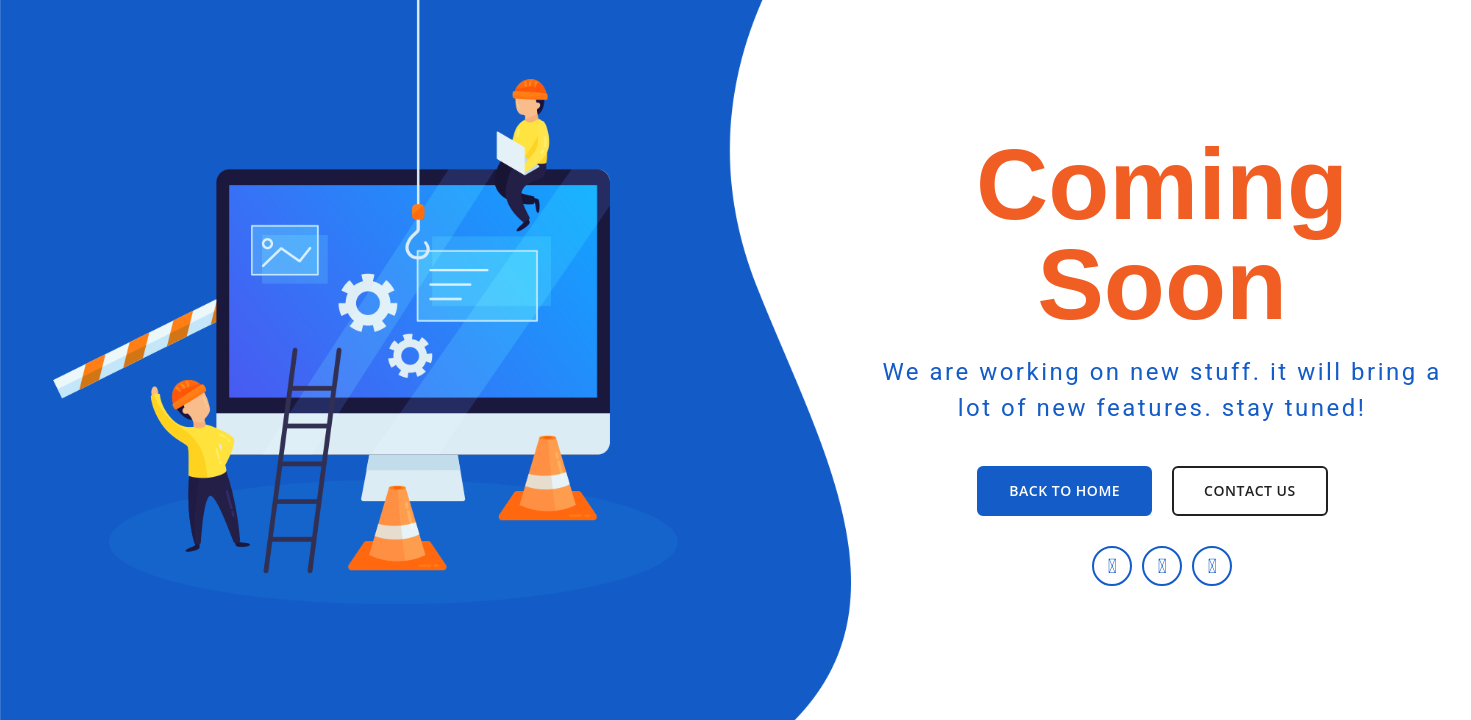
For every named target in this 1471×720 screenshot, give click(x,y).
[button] (1064, 491)
